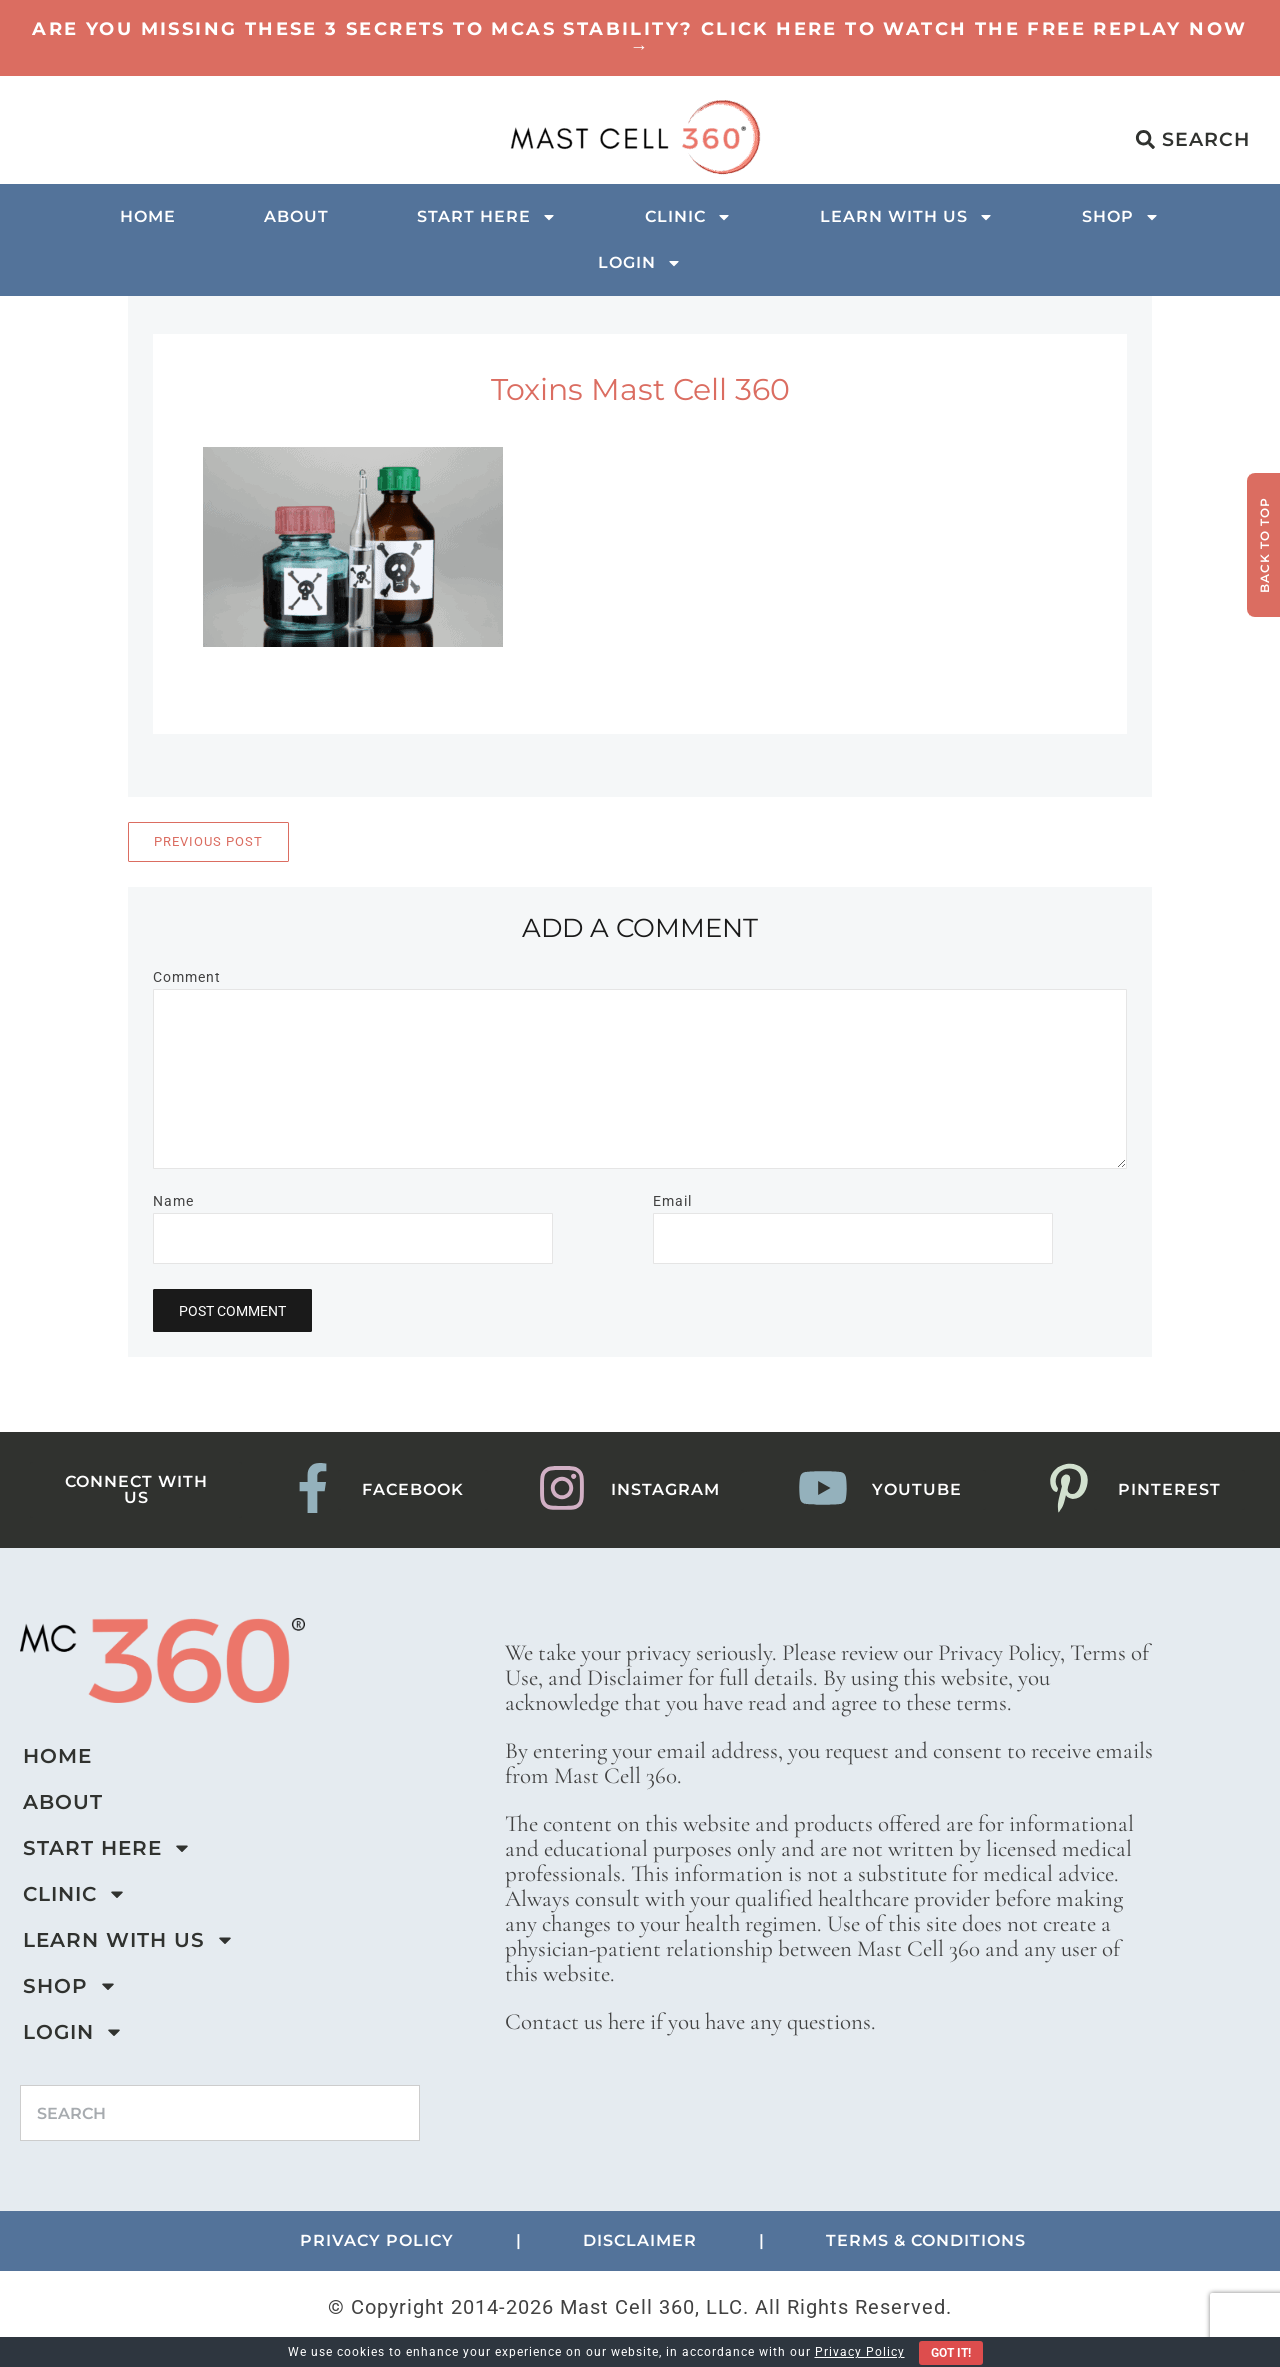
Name (173, 1201)
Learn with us (907, 217)
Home (148, 216)
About (296, 216)
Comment (187, 977)
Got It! (951, 2353)
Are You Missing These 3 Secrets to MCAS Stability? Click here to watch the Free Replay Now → (639, 38)
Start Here (487, 217)
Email (672, 1201)
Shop (1121, 217)
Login (640, 263)
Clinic (688, 217)
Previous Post (208, 841)
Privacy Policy (860, 2352)
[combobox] (220, 2113)
